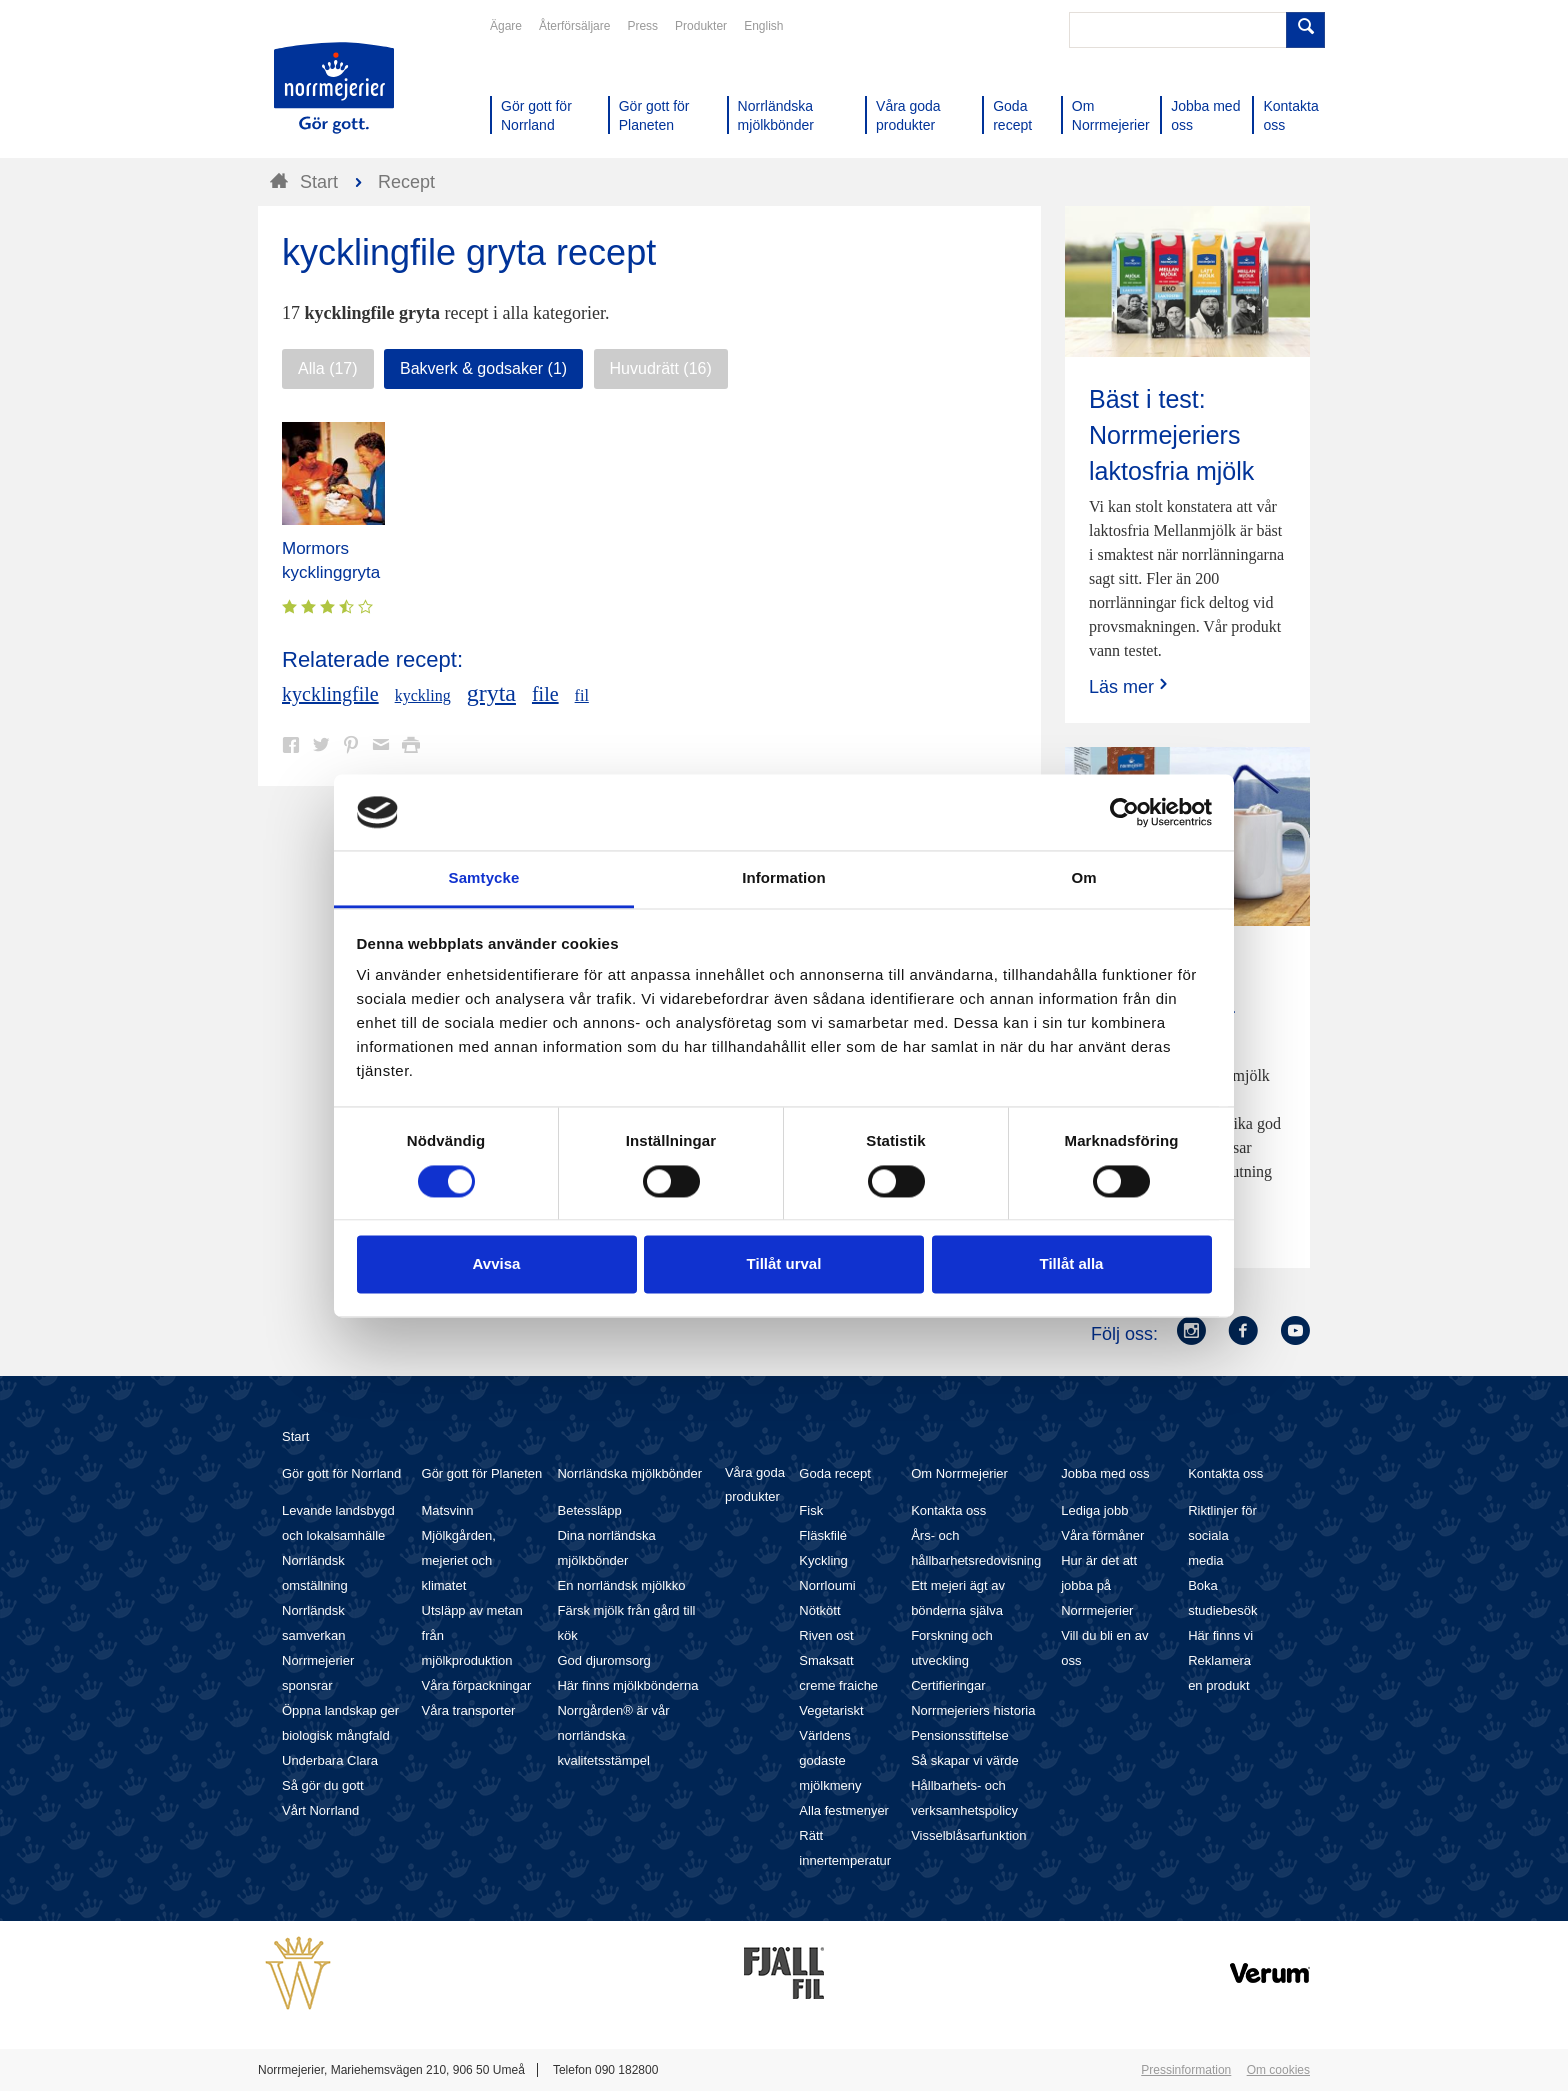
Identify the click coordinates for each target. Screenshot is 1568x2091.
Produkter (701, 26)
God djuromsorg (603, 1660)
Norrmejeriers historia (973, 1710)
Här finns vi (1220, 1635)
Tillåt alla (1072, 1264)
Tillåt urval (784, 1264)
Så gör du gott (323, 1785)
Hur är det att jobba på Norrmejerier (1099, 1585)
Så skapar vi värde (965, 1760)
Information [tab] (784, 878)
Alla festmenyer (844, 1810)
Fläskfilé (823, 1535)
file (545, 694)
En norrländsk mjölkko (621, 1585)
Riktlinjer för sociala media (1222, 1535)
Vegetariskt (831, 1710)
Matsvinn (448, 1510)
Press (642, 26)
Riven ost (826, 1635)
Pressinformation (1186, 2070)
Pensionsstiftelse (960, 1735)
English (763, 26)
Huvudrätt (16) (661, 368)
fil (582, 695)
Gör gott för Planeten (482, 1473)
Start (295, 1436)
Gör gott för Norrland (341, 1473)
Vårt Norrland (320, 1810)
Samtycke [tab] (484, 878)
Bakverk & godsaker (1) (483, 368)
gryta (491, 693)
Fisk (811, 1510)
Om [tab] (1083, 878)
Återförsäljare (574, 26)
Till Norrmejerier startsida (334, 88)
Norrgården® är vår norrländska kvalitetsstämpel (613, 1735)
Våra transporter (469, 1710)
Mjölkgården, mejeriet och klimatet (459, 1560)
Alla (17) (328, 368)
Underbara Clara (330, 1760)
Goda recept (835, 1473)
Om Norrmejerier (959, 1473)
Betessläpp (589, 1510)
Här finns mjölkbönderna (627, 1685)
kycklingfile (330, 694)
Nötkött (819, 1610)
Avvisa (497, 1264)
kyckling (423, 695)
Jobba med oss (1105, 1473)
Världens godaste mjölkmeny (830, 1760)
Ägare (506, 26)
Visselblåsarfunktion (968, 1835)
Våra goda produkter (755, 1484)
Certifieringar (948, 1685)
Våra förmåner (1102, 1535)
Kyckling (823, 1560)
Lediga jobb (1094, 1510)
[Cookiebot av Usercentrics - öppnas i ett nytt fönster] (1124, 812)
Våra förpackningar (477, 1685)
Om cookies (1278, 2070)
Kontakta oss (948, 1510)
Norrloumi (827, 1585)
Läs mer (1130, 686)
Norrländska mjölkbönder (629, 1473)
